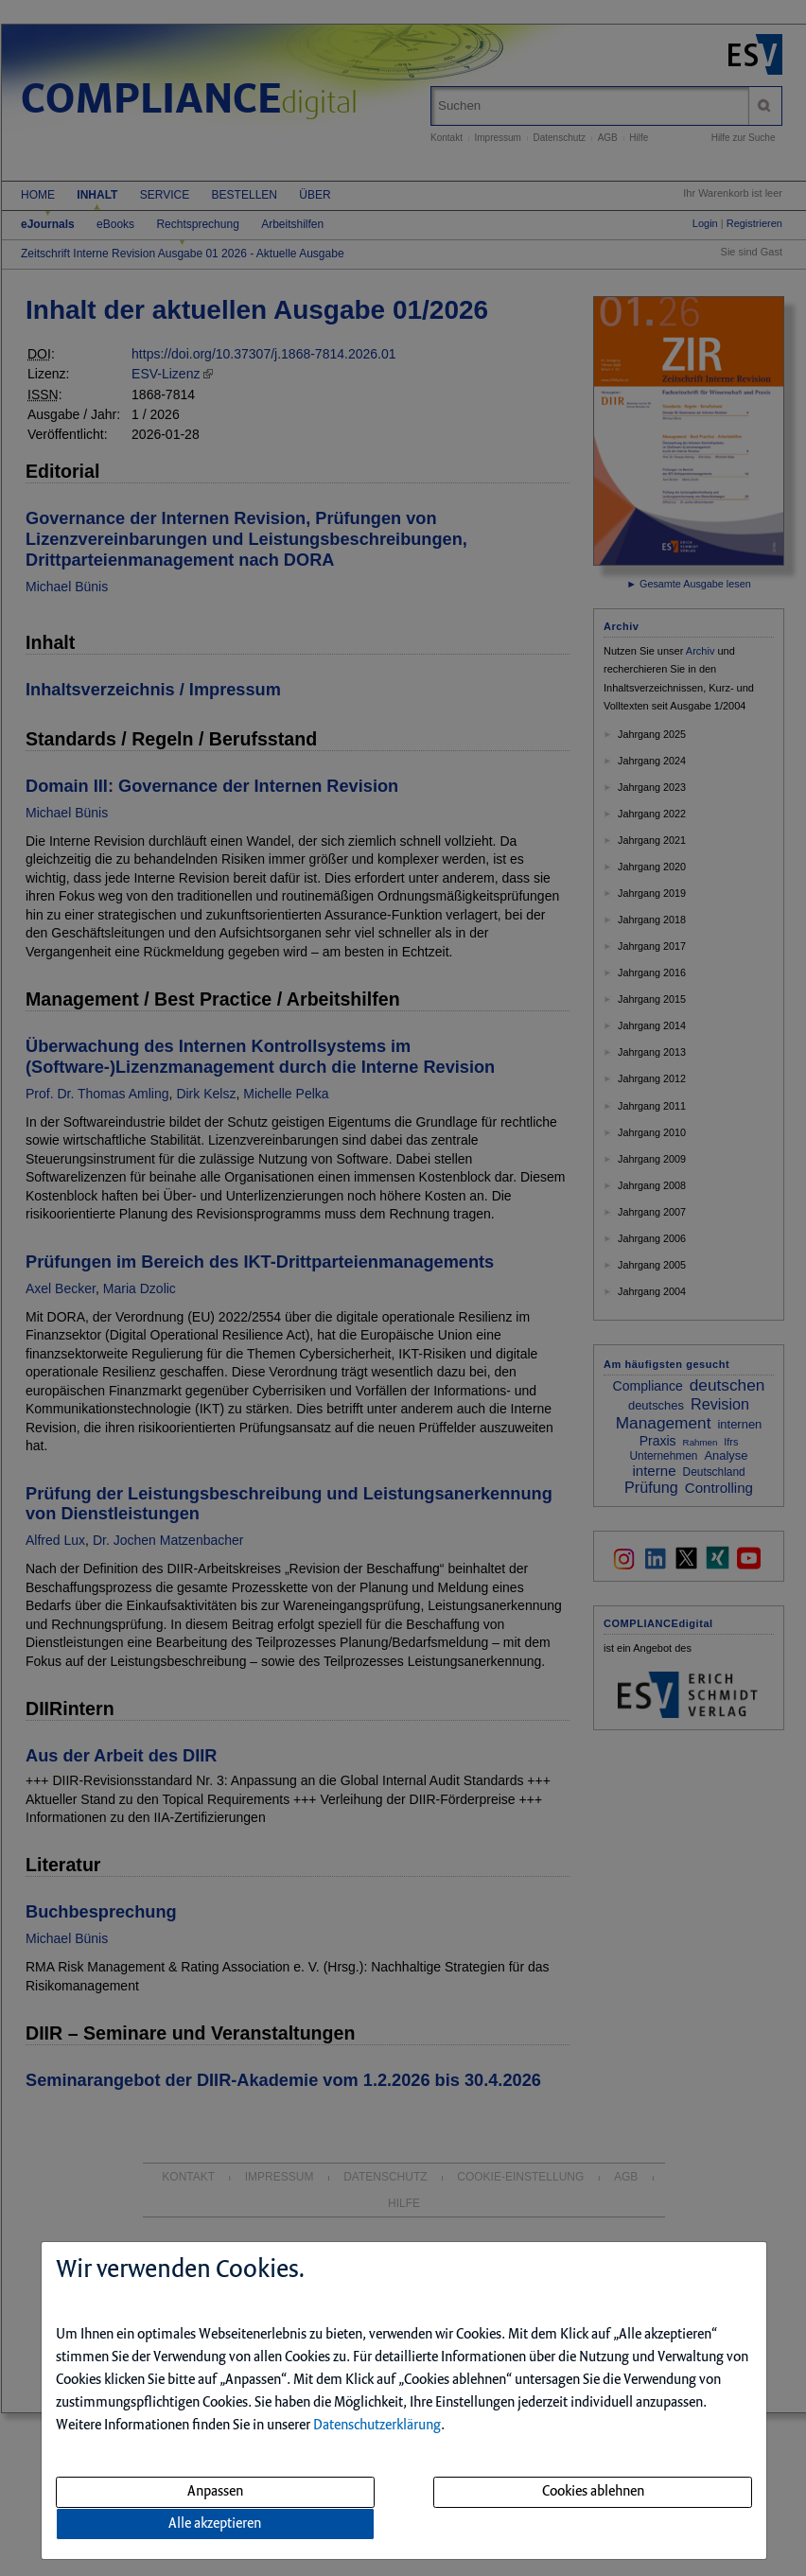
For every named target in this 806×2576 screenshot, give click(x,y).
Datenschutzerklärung (377, 2425)
